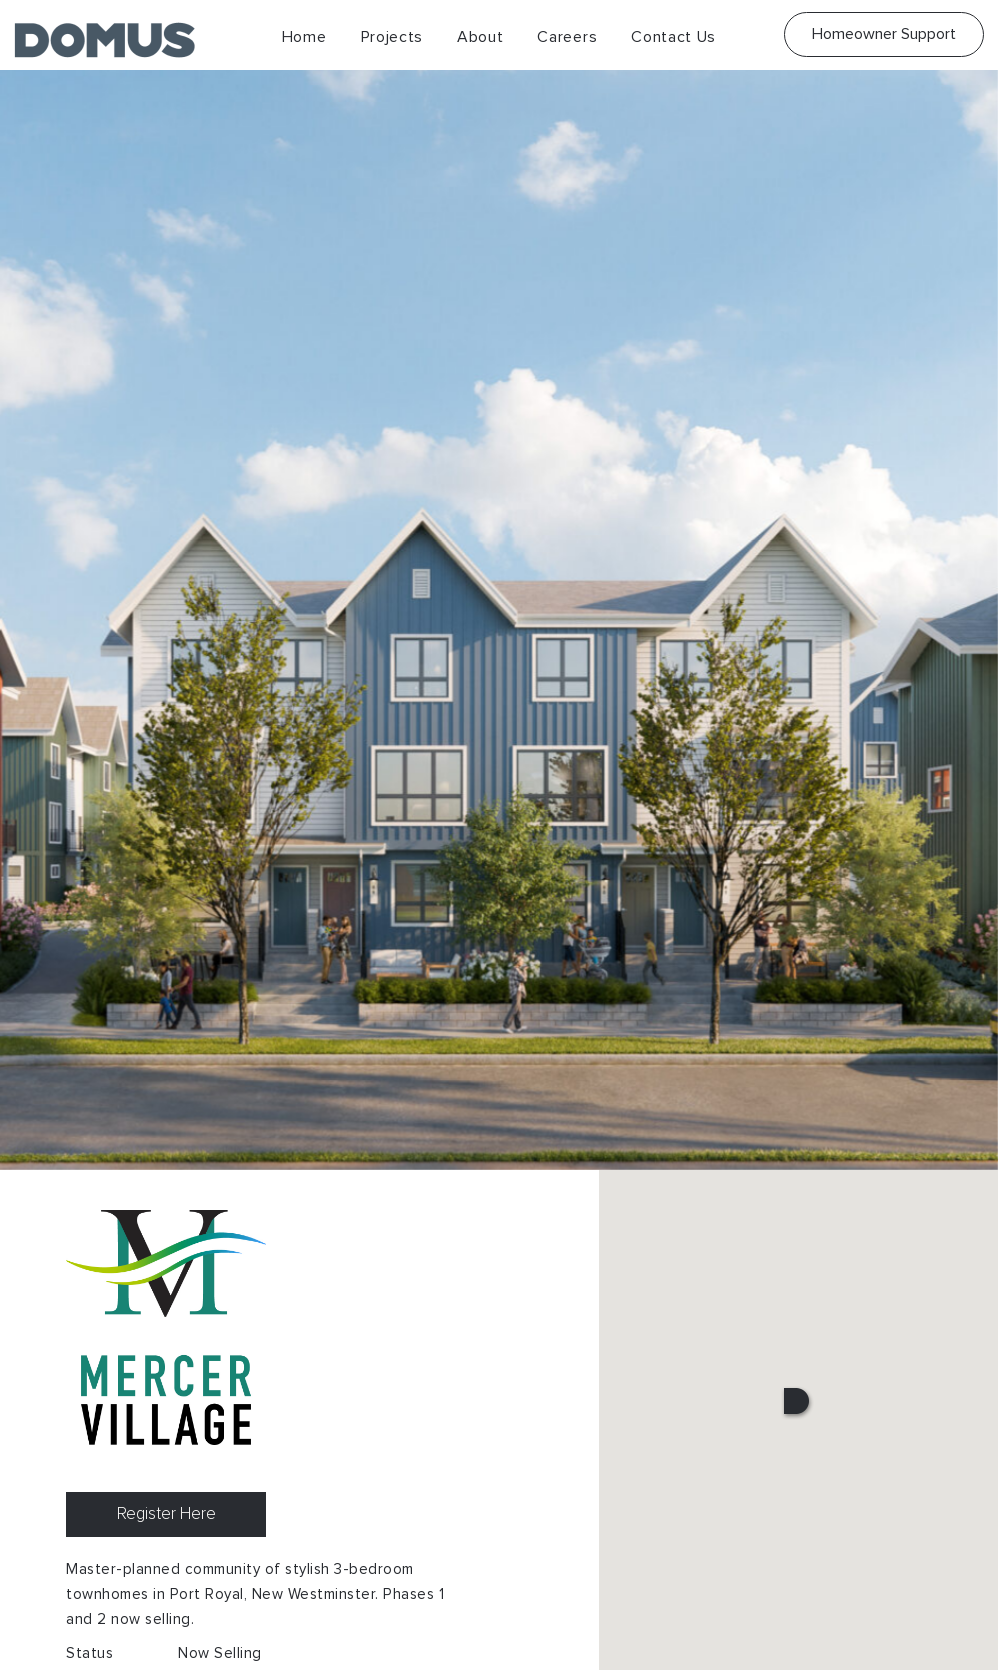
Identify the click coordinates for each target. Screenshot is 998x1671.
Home (304, 37)
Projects (392, 37)
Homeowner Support (884, 34)
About (480, 37)
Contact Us (673, 37)
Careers (567, 37)
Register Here (166, 1514)
